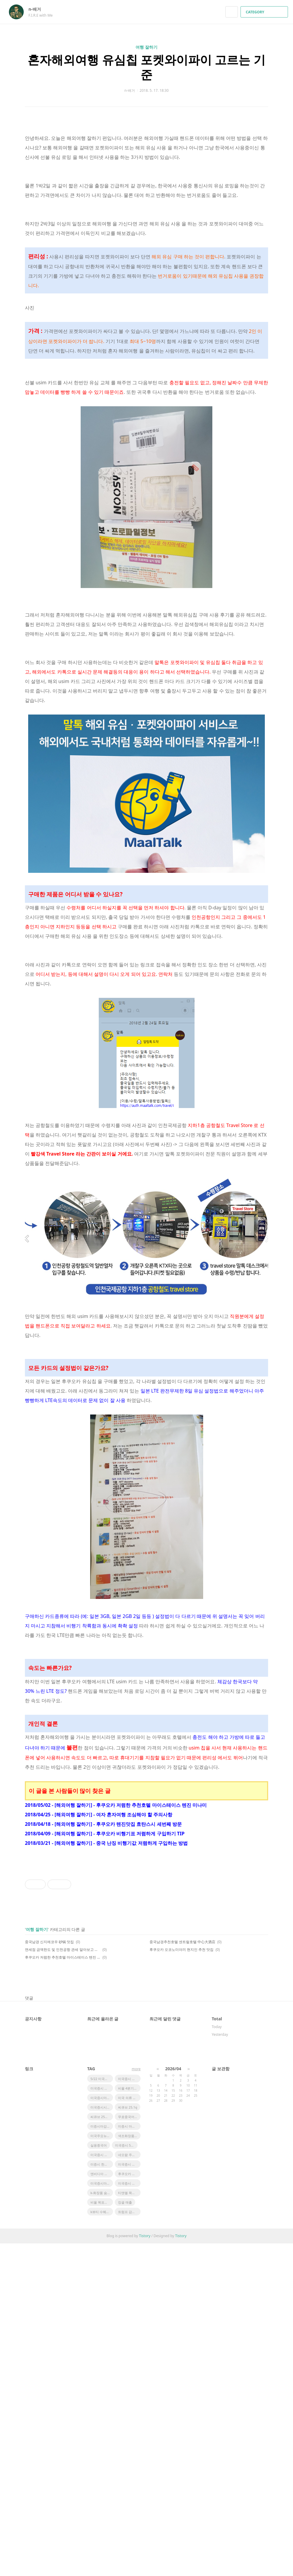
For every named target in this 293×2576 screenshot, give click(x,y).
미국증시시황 (100, 2440)
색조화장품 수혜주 (129, 2468)
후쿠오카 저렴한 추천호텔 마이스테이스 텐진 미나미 (63, 2289)
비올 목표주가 (100, 2535)
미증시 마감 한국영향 (129, 2459)
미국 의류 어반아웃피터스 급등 (129, 2430)
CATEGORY (265, 12)
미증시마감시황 (101, 2459)
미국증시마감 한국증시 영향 (101, 2516)
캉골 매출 (125, 2535)
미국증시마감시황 (101, 2430)
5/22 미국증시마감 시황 (101, 2411)
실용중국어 (98, 2478)
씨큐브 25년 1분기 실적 (101, 2449)
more (136, 2401)
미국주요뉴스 (100, 2468)
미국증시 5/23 (125, 2478)
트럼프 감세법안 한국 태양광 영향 (129, 2544)
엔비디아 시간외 (101, 2506)
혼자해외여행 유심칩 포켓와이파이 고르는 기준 (146, 67)
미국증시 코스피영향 (101, 2487)
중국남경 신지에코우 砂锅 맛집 (49, 2274)
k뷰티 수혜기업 (101, 2544)
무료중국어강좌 (129, 2449)
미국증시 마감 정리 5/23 (129, 2497)
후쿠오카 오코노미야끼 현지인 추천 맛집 (181, 2282)
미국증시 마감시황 (129, 2516)
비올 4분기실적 (129, 2421)
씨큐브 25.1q (127, 2440)
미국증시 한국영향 (129, 2411)
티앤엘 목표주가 (129, 2525)
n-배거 (37, 9)
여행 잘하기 (146, 47)
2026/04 (173, 2401)
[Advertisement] (146, 991)
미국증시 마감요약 (101, 2421)
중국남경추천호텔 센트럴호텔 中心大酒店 (182, 2274)
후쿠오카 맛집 (128, 2506)
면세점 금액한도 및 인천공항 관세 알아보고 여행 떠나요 (63, 2282)
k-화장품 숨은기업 (101, 2525)
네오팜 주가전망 (129, 2487)
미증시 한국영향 (101, 2497)
